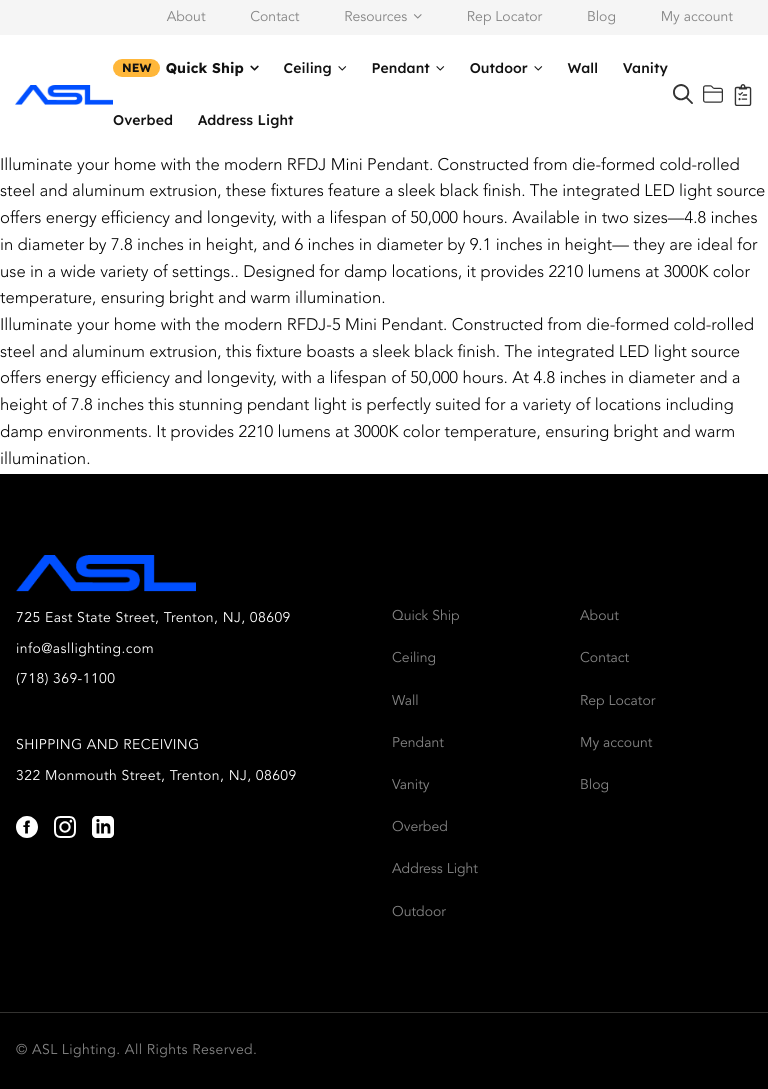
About (186, 18)
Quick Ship (205, 68)
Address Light (246, 120)
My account (697, 18)
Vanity (645, 68)
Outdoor (499, 68)
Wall (583, 68)
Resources (375, 18)
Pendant (401, 68)
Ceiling (308, 68)
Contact (274, 18)
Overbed (143, 120)
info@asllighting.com (85, 650)
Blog (601, 18)
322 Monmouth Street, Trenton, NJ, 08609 (156, 777)
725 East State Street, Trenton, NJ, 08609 (153, 619)
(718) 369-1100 (66, 680)
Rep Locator (504, 18)
